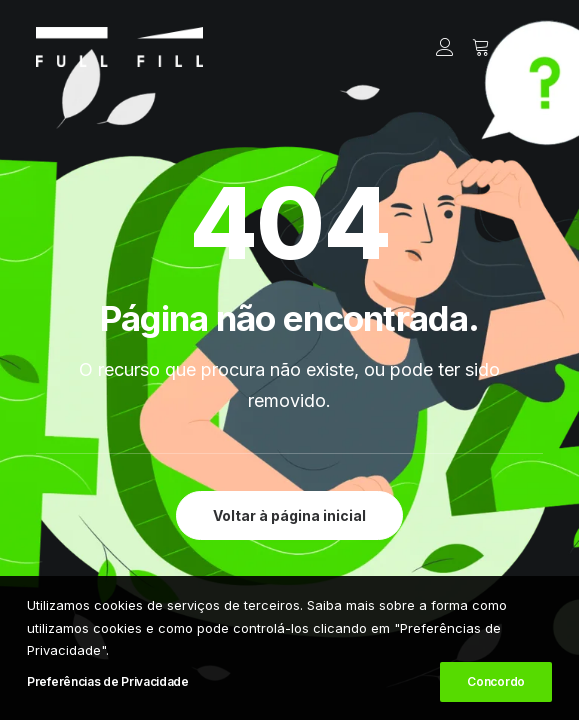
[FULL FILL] (119, 47)
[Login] (436, 47)
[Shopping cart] (472, 47)
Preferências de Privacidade (108, 681)
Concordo (496, 681)
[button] (533, 47)
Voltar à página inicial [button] (289, 515)
